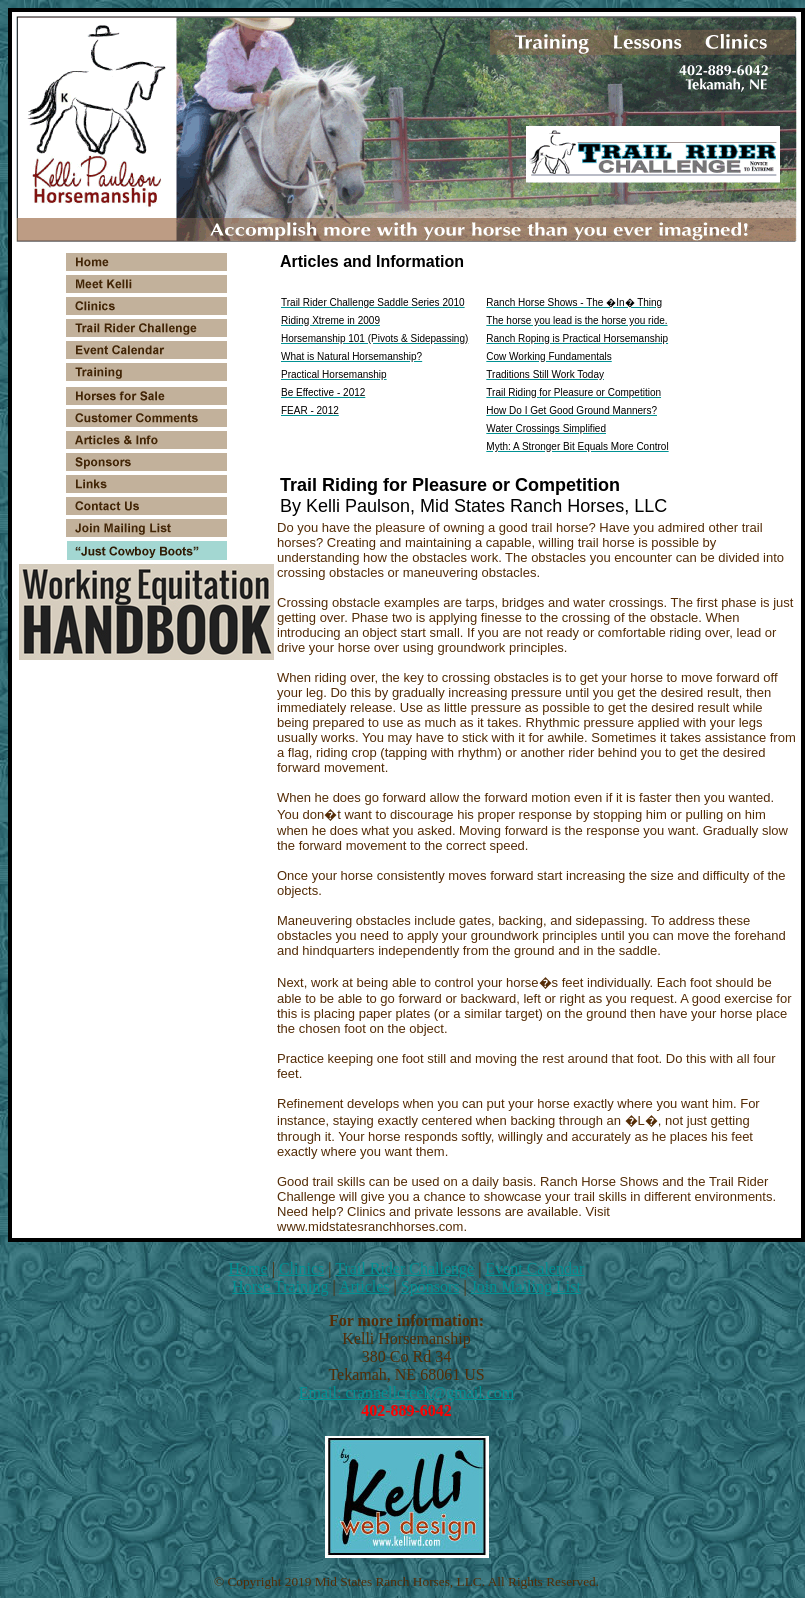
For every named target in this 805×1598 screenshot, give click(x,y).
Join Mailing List (526, 1286)
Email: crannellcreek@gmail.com (407, 1392)
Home (248, 1268)
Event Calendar (534, 1268)
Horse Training (280, 1286)
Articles (364, 1286)
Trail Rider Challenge (404, 1268)
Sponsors (430, 1286)
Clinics (301, 1268)
